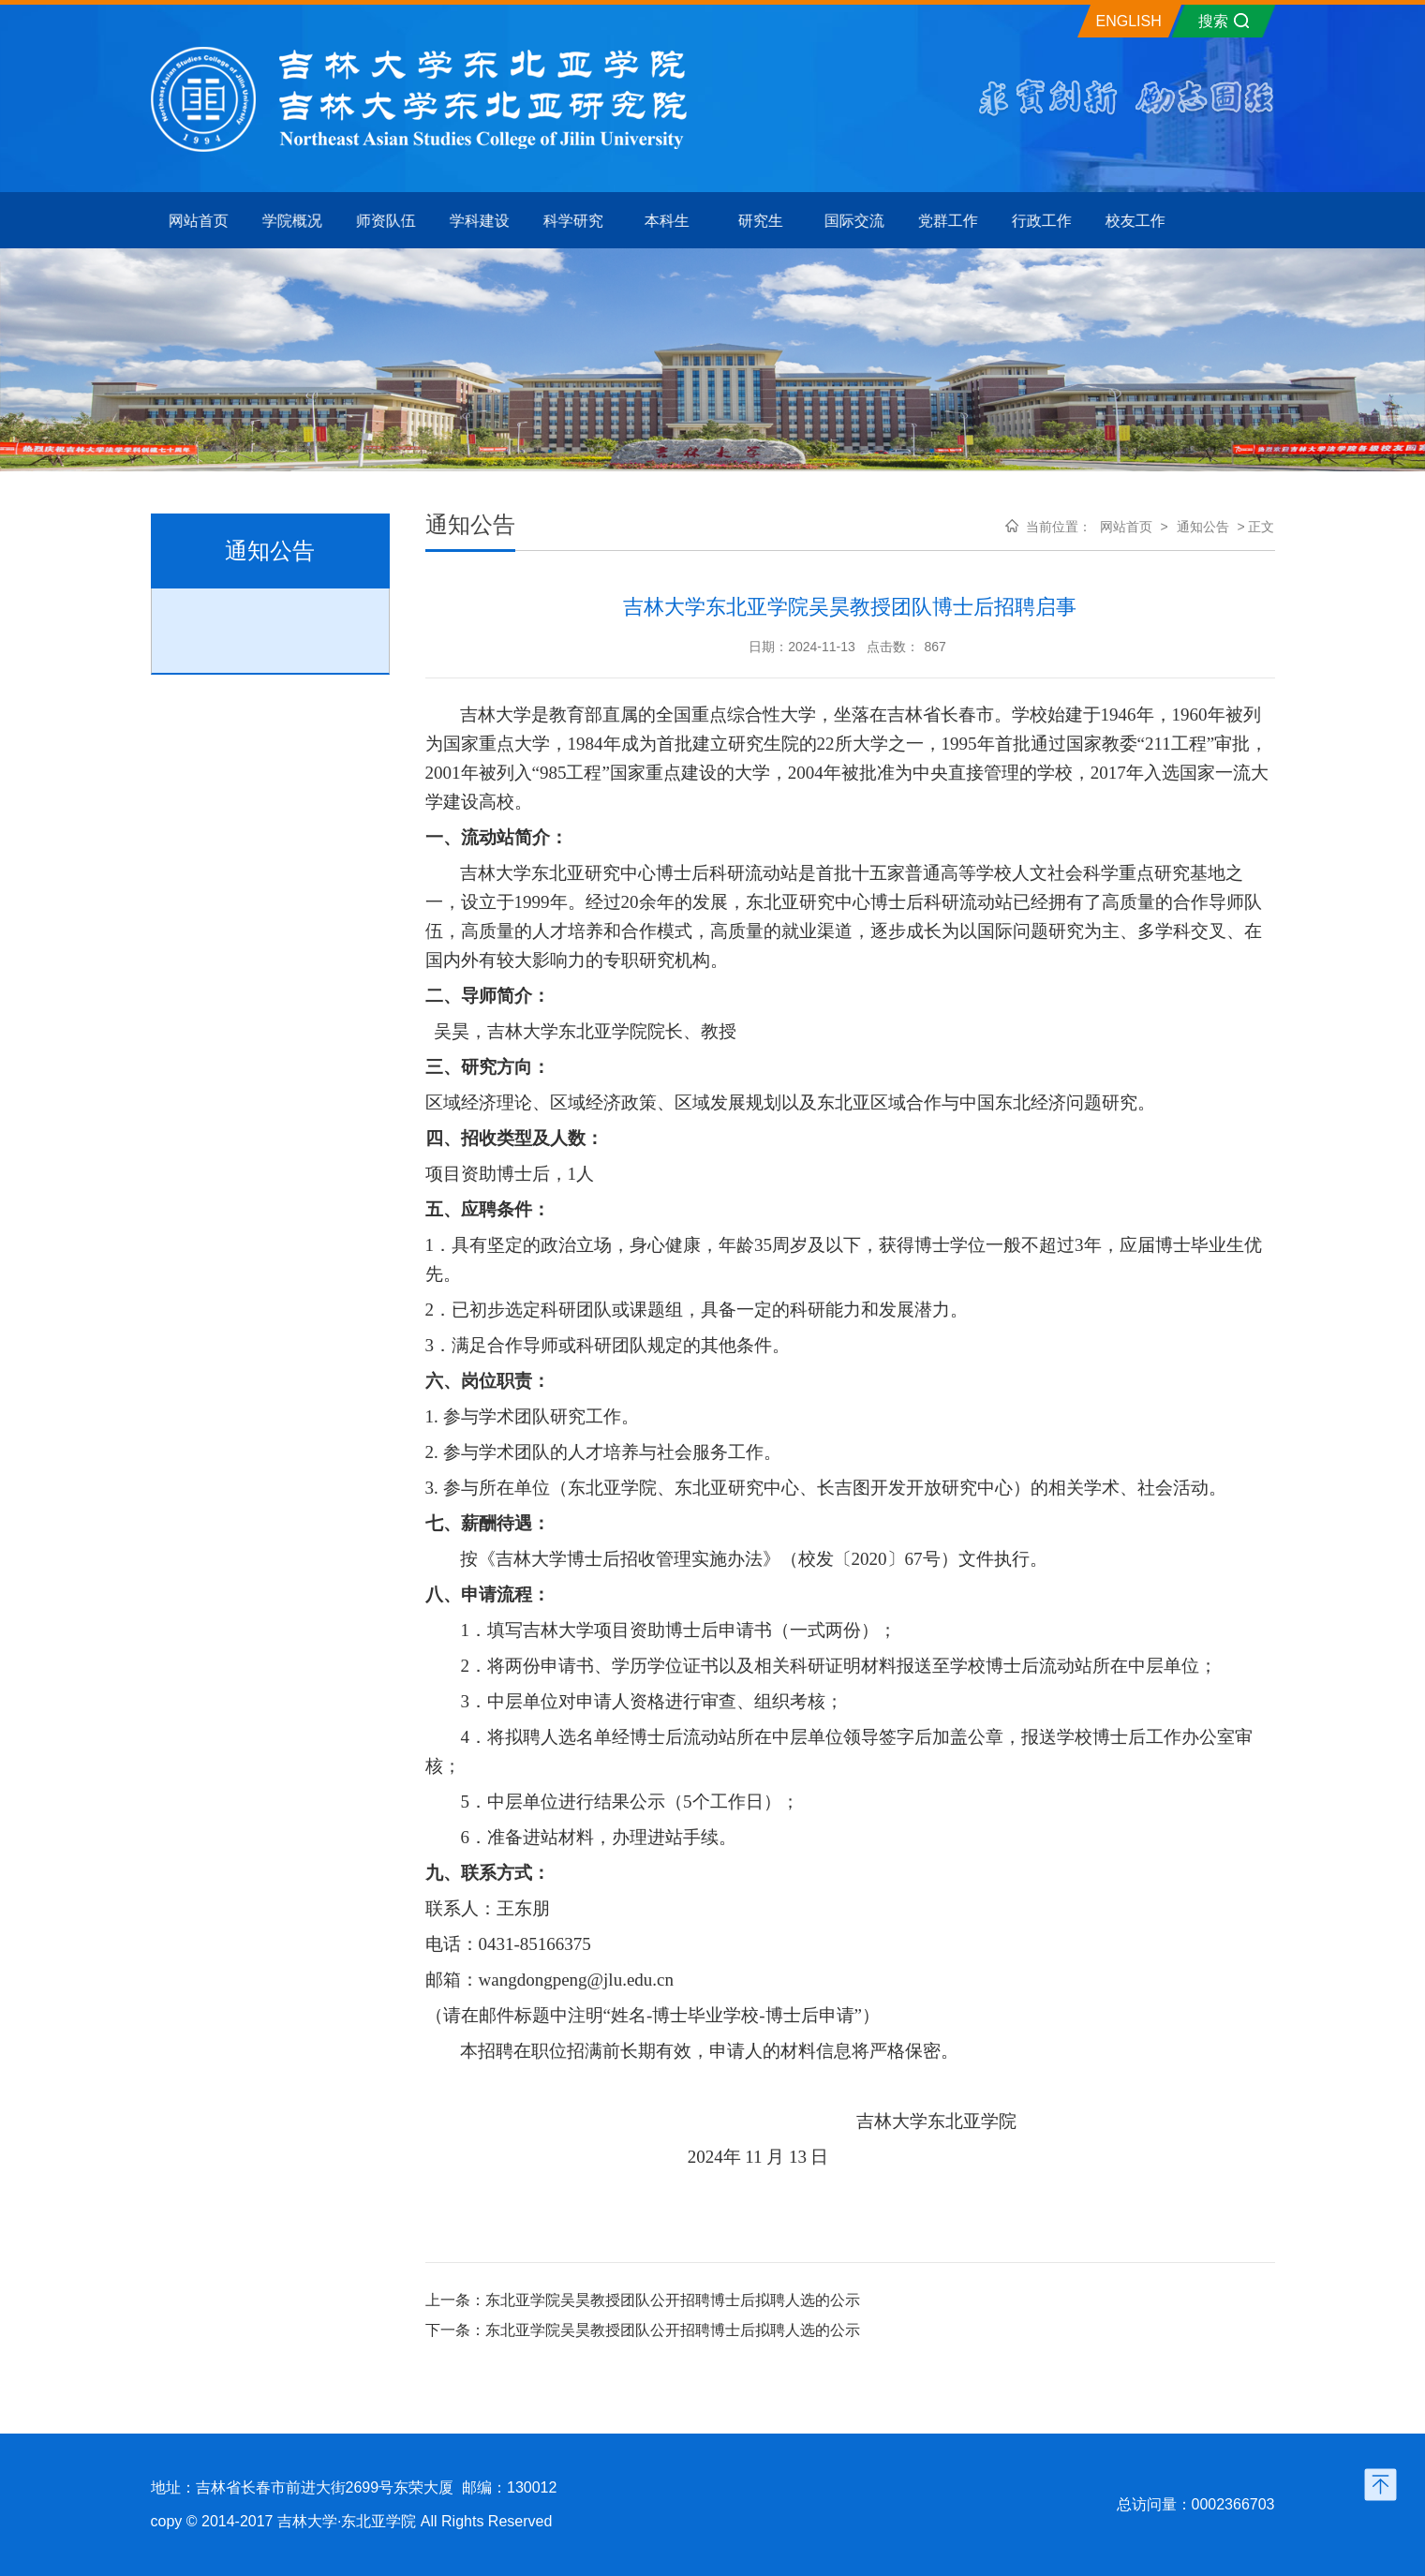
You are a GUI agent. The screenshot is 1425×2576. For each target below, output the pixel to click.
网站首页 (1126, 526)
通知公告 (1203, 526)
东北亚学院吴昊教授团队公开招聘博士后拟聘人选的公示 (672, 2300)
